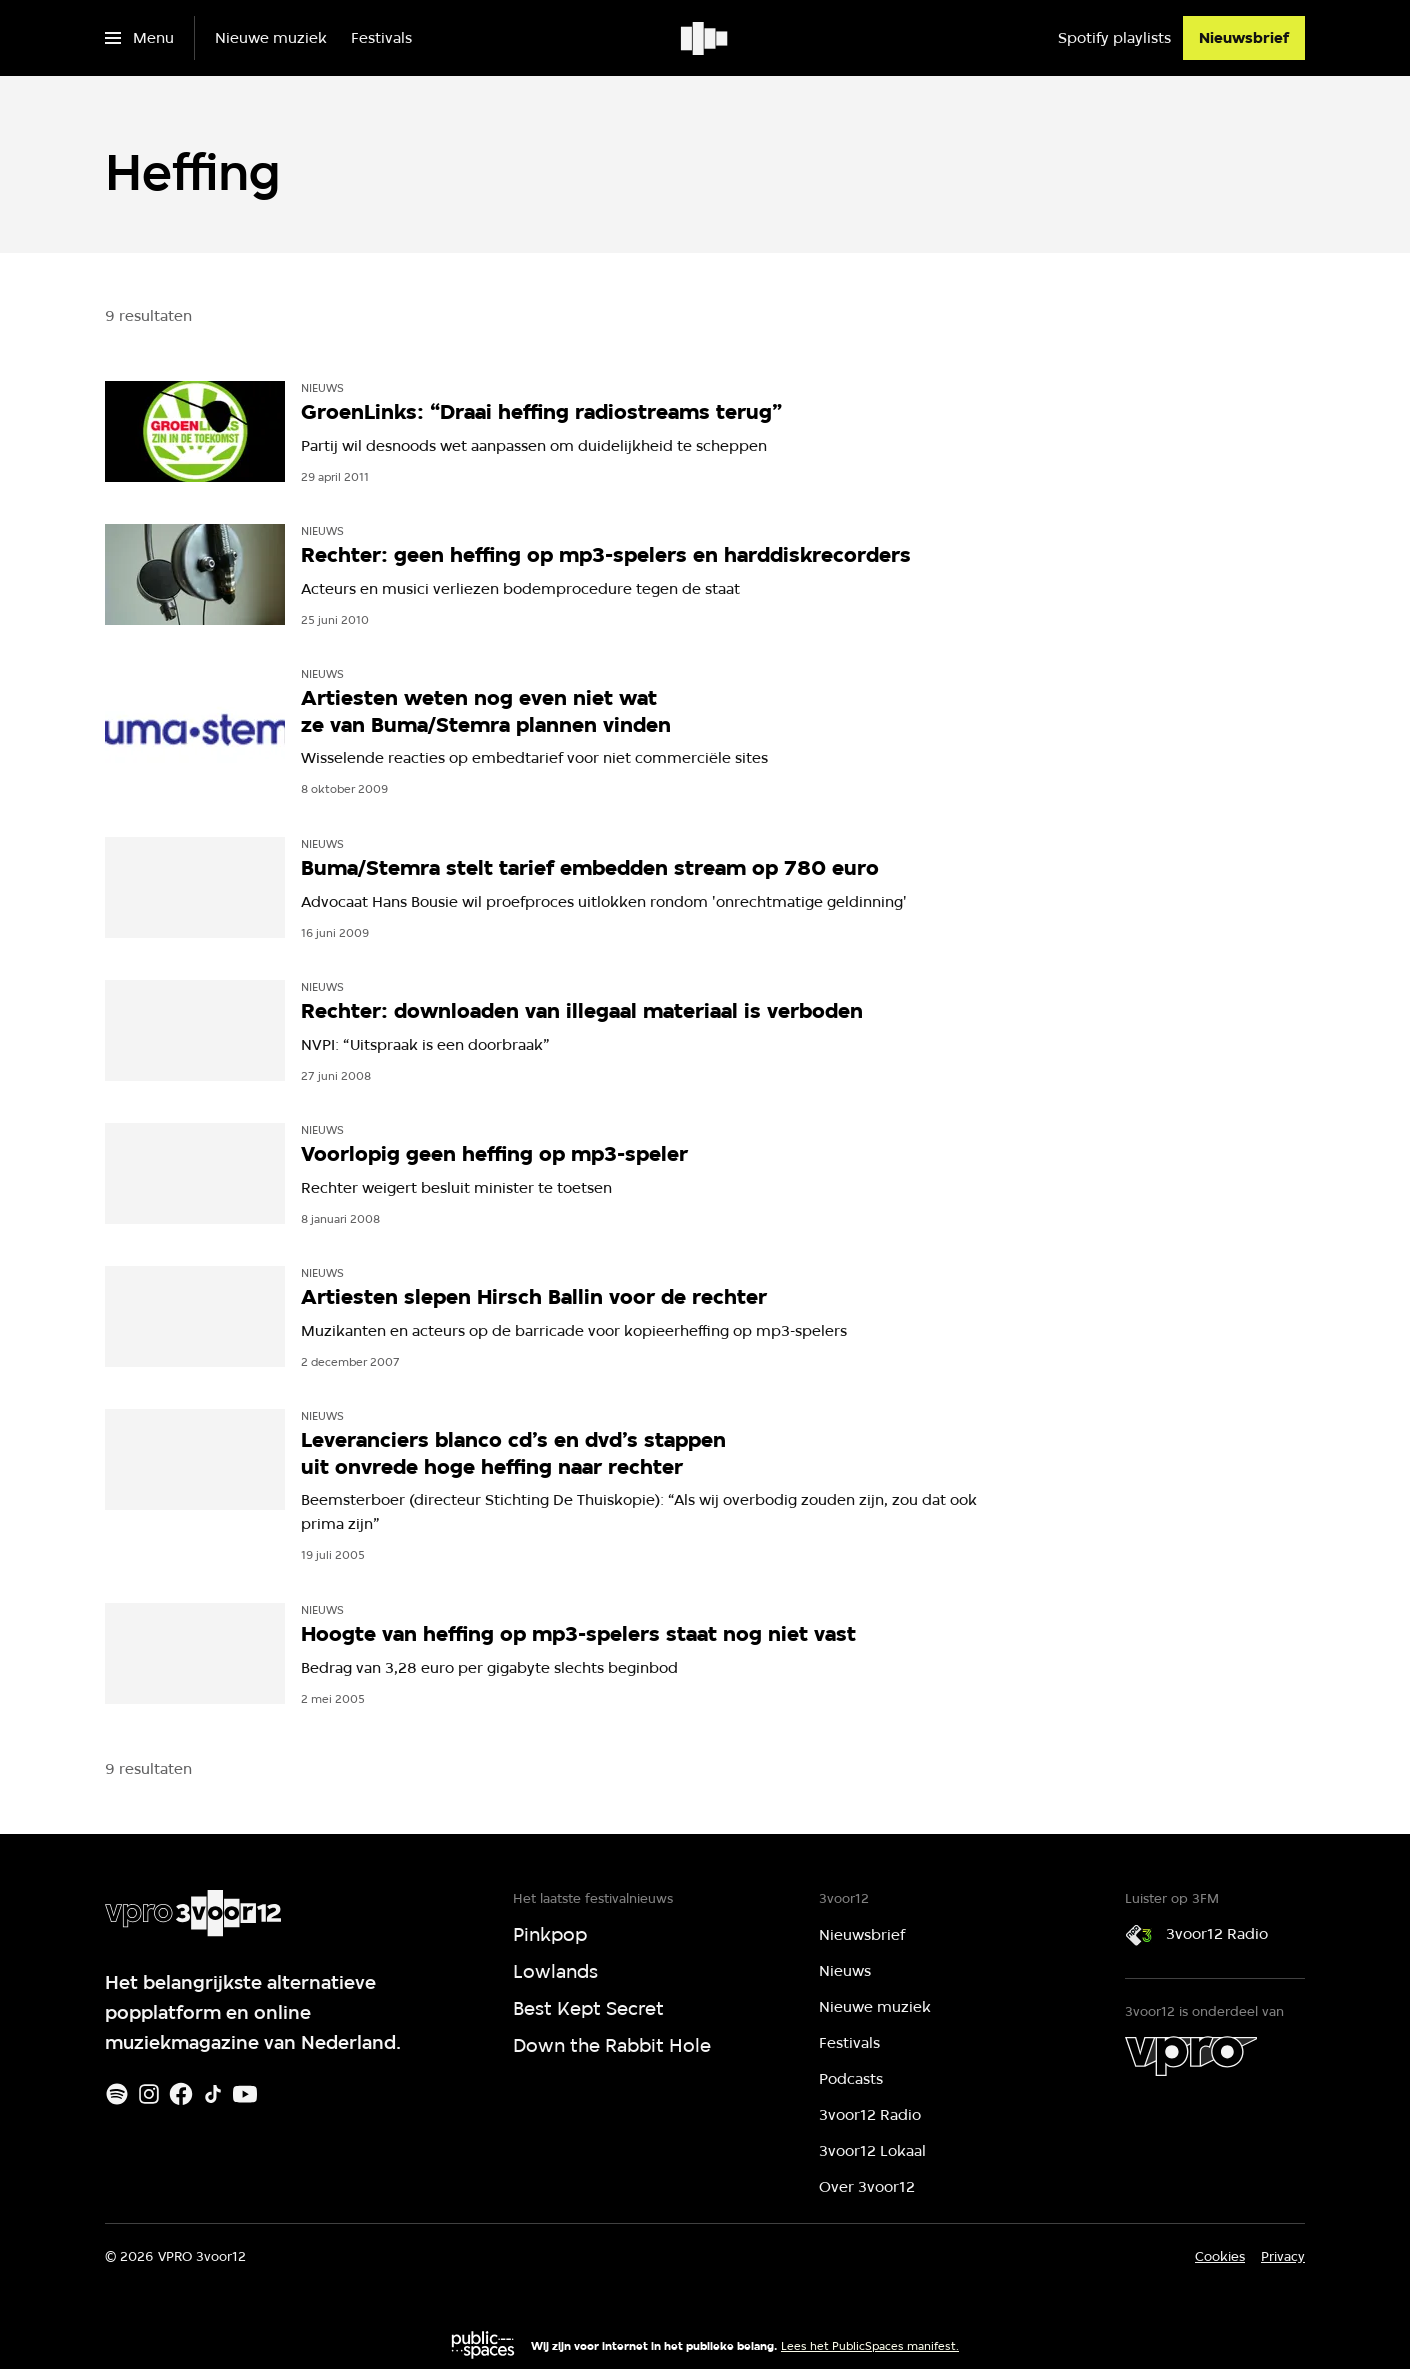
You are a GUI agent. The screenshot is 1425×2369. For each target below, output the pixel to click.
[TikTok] (213, 2094)
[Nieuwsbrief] (1244, 38)
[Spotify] (117, 2094)
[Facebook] (181, 2094)
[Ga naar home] (705, 38)
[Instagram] (149, 2094)
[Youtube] (245, 2094)
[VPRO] (1191, 2056)
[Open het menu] (139, 38)
